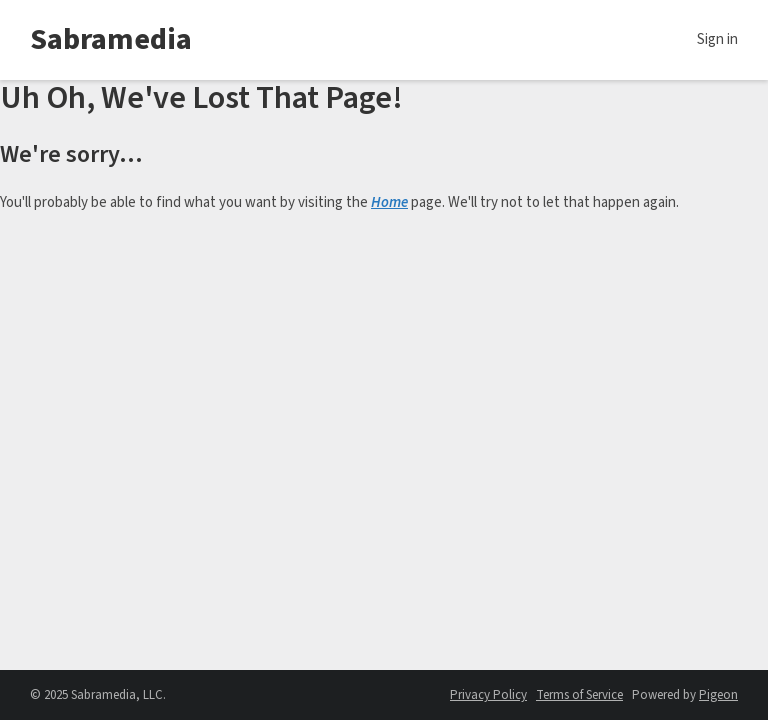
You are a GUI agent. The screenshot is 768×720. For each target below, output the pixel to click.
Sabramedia (111, 39)
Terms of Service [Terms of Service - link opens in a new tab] (579, 695)
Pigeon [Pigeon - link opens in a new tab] (718, 695)
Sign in (717, 39)
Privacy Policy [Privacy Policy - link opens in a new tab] (488, 695)
